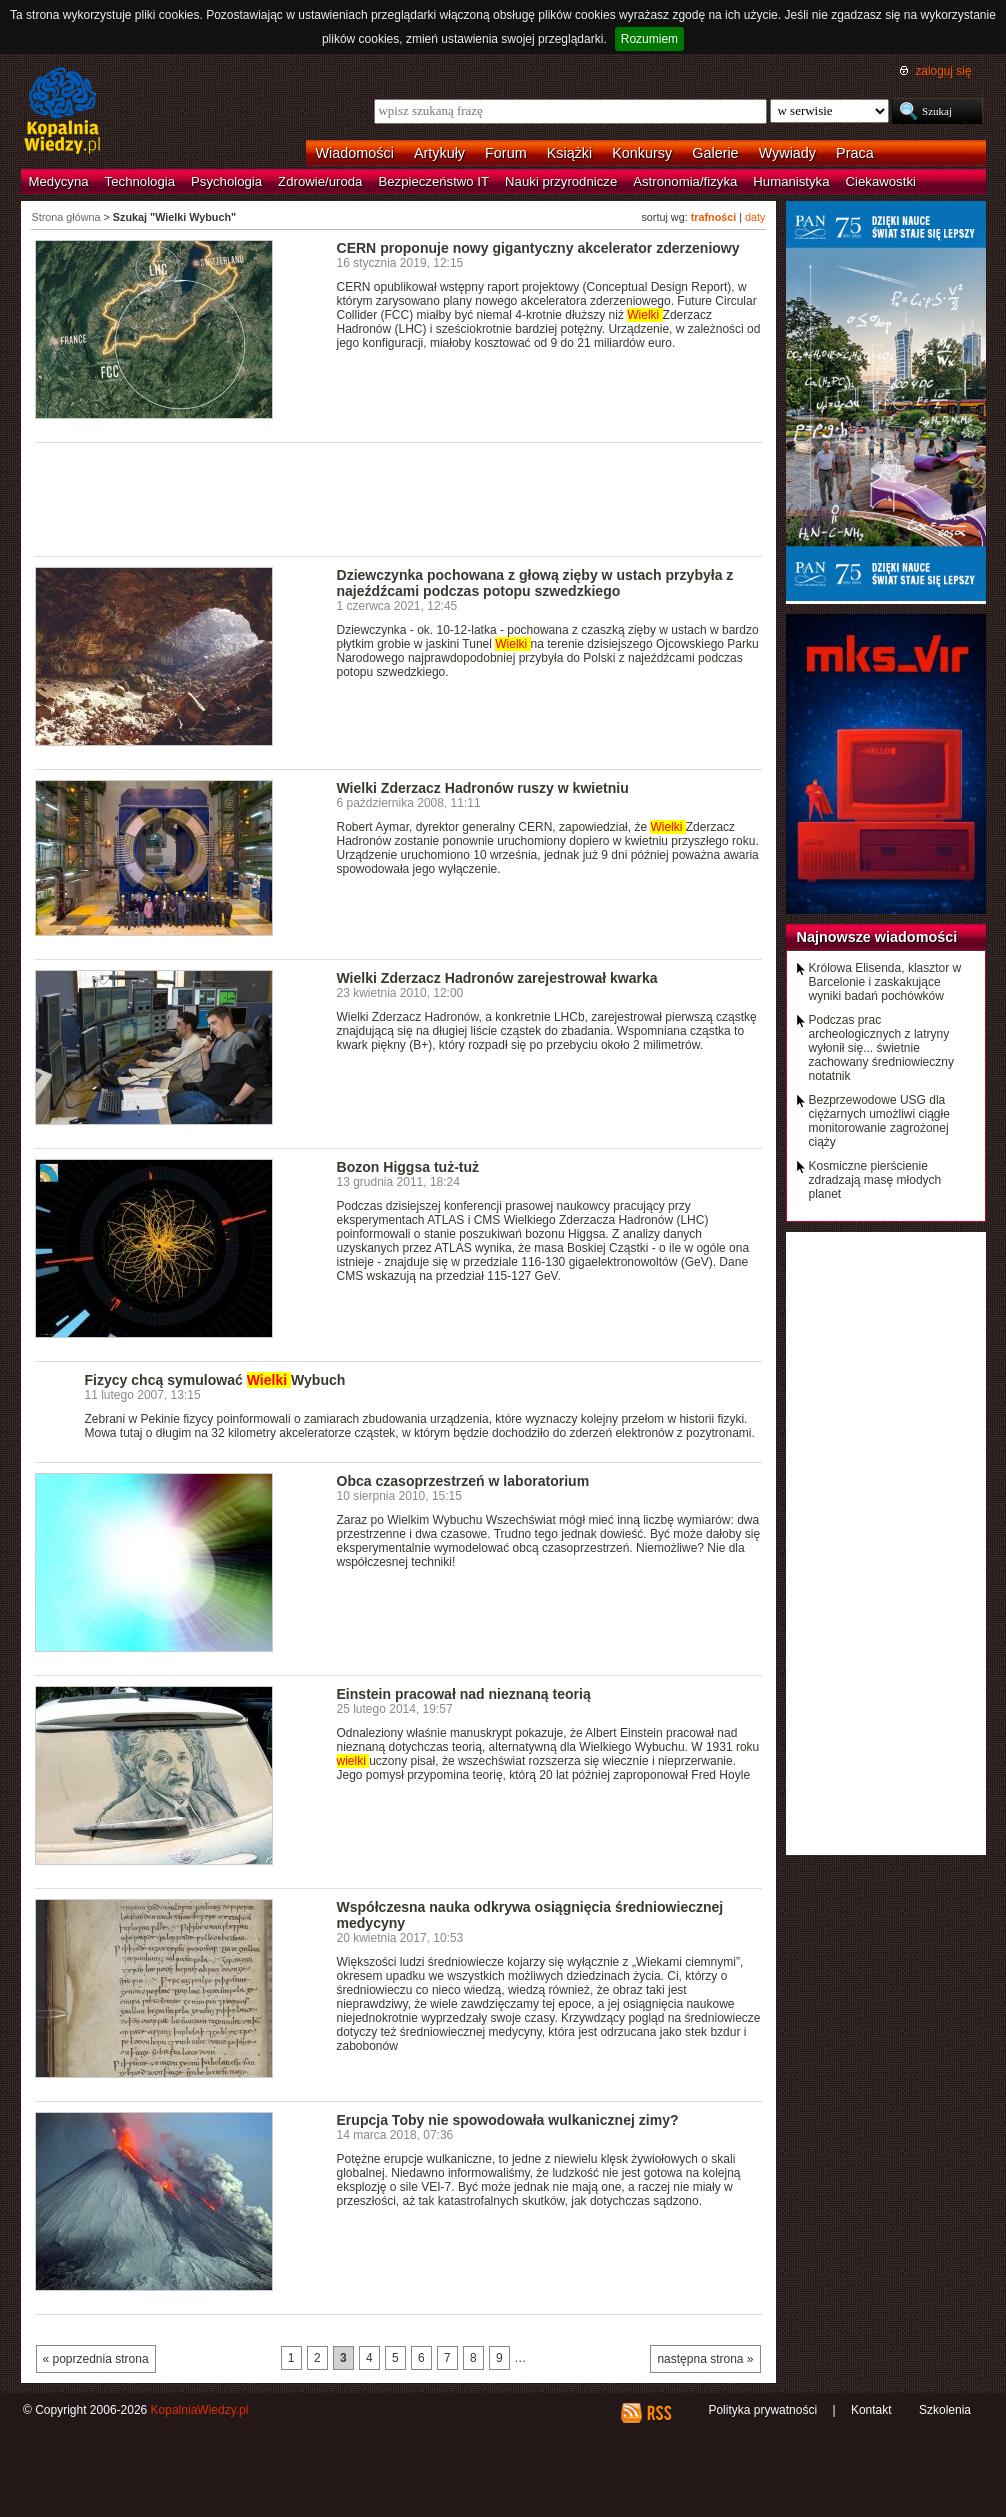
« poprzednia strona (96, 2359)
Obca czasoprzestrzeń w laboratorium (463, 1481)
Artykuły (439, 153)
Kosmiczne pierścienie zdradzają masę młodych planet (875, 1180)
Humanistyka (791, 181)
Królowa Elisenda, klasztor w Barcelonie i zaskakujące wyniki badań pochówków (885, 982)
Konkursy (642, 153)
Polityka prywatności (762, 2410)
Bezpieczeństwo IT (433, 181)
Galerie (715, 153)
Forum (506, 153)
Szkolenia (945, 2410)
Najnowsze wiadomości (877, 937)
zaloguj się (943, 71)
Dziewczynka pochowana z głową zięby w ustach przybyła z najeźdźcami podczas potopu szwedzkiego (535, 583)
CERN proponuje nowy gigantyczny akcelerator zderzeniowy (538, 248)
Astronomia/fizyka (685, 181)
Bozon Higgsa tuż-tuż (408, 1167)
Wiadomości (355, 153)
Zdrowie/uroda (320, 181)
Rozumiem (649, 39)
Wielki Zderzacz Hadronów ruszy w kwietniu (483, 788)
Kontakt (871, 2410)
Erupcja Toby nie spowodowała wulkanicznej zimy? (508, 2120)
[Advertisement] (399, 498)
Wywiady (787, 153)
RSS (658, 2413)
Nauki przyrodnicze (561, 181)
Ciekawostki (881, 181)
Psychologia (226, 181)
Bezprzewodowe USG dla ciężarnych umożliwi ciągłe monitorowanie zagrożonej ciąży (879, 1121)
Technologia (140, 181)
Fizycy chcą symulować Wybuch (215, 1380)
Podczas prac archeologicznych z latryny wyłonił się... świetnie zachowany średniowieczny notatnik (881, 1048)
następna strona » (705, 2359)
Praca (855, 153)
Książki (570, 153)
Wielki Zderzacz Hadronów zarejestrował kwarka (497, 978)
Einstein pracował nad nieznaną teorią (464, 1694)
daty (755, 217)
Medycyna (59, 181)
